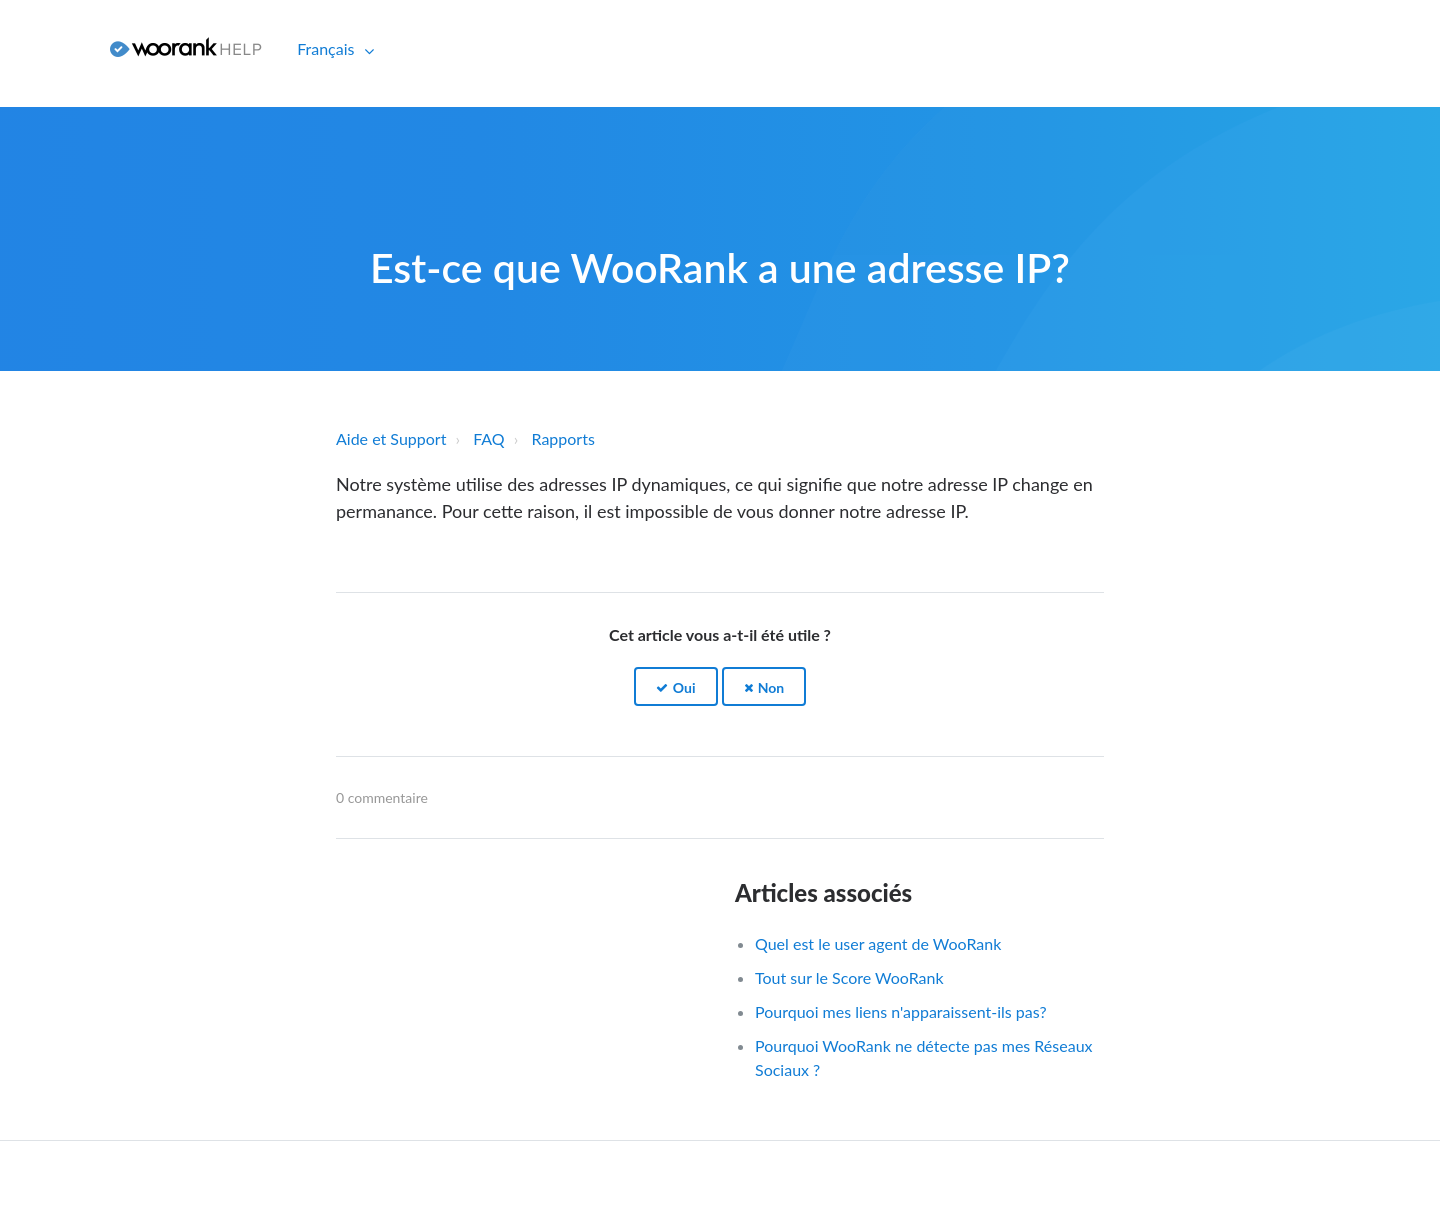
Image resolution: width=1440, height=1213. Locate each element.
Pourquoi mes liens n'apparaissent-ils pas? (901, 1011)
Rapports (563, 438)
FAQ (488, 438)
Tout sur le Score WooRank (849, 977)
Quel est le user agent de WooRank (878, 943)
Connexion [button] (47, 48)
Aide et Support (391, 438)
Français (327, 48)
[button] (676, 686)
